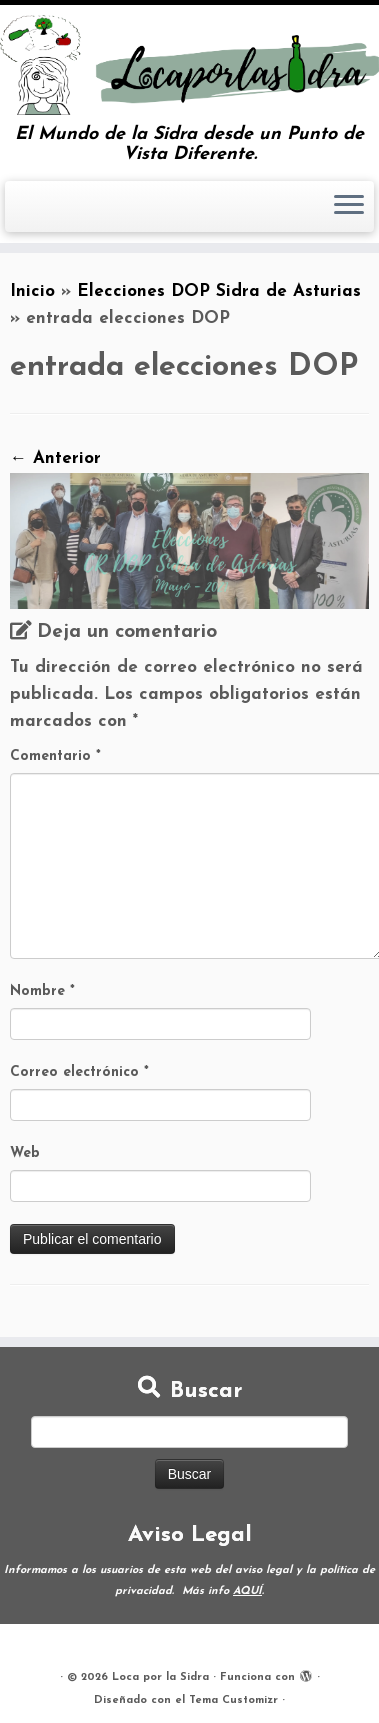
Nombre (42, 991)
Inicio (32, 291)
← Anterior (55, 458)
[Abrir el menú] (349, 207)
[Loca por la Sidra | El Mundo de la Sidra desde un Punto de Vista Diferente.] (189, 65)
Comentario (55, 756)
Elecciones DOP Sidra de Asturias (219, 291)
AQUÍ (247, 1591)
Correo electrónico (79, 1072)
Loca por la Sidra (160, 1677)
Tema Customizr (233, 1700)
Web (25, 1153)
